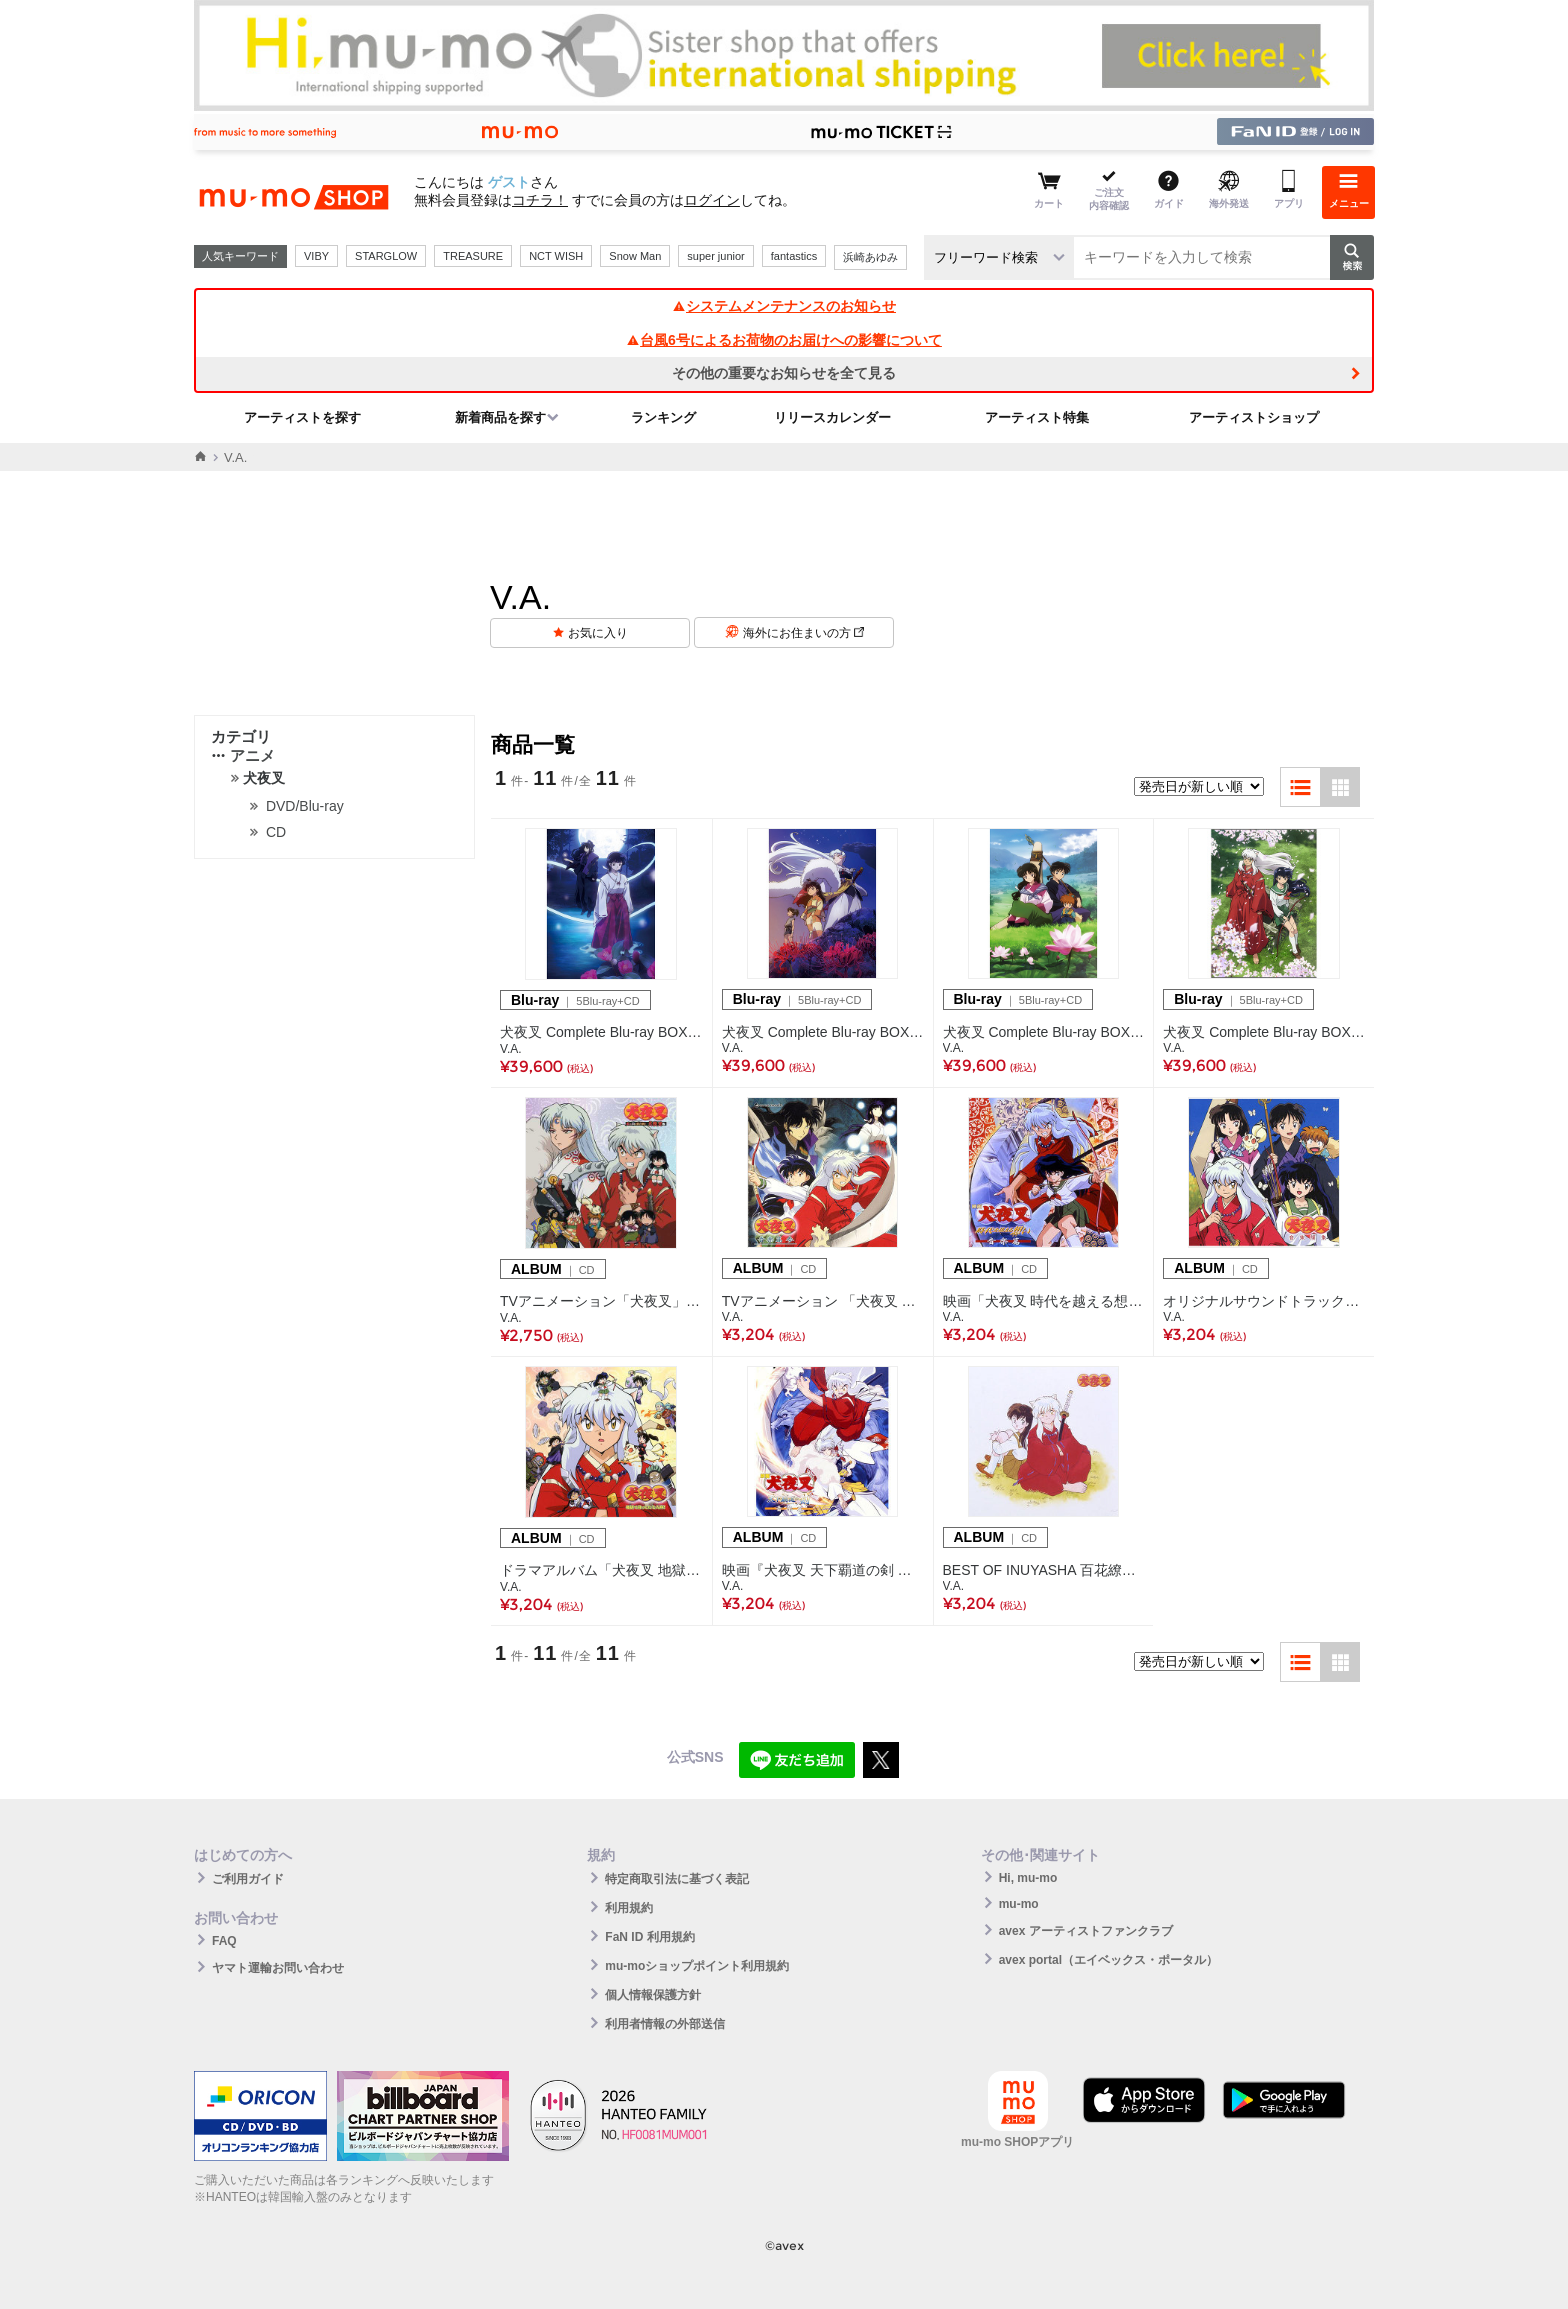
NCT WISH (556, 256)
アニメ (243, 755)
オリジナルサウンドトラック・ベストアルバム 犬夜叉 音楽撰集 (1264, 1301)
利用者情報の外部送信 (665, 2024)
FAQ (224, 1941)
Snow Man (635, 256)
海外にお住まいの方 (803, 633)
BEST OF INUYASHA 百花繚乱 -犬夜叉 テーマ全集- (1044, 1570)
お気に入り (598, 633)
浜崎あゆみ (870, 257)
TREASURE (473, 256)
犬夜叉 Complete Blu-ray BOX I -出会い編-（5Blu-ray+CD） (1264, 1032)
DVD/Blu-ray (305, 806)
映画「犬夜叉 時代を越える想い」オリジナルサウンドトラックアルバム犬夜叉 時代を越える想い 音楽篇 (1044, 1301)
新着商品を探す (500, 417)
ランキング (663, 417)
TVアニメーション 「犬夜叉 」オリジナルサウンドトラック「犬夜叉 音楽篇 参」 (823, 1301)
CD (276, 832)
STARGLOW (386, 256)
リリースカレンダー (832, 417)
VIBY (316, 256)
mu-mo (1019, 1904)
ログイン (712, 200)
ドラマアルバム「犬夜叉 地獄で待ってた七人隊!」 (601, 1570)
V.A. (511, 1049)
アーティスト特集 (1037, 417)
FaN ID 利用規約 (649, 1937)
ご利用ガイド (248, 1879)
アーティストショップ (1254, 417)
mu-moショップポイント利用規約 (697, 1966)
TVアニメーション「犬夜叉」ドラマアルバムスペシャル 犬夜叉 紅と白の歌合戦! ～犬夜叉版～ (601, 1301)
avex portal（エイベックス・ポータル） (1108, 1960)
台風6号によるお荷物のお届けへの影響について (784, 340)
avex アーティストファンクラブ (1086, 1931)
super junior (715, 256)
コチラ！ (540, 200)
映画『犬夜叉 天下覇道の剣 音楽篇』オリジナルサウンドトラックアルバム (823, 1570)
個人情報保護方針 (653, 1995)
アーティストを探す (302, 417)
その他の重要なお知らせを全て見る (784, 373)
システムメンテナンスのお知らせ (784, 306)
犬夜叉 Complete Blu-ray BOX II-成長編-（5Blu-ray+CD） (1044, 1032)
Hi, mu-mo (1028, 1878)
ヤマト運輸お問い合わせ (278, 1968)
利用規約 (629, 1908)
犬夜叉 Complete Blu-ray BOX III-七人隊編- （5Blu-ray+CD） (823, 1032)
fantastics (794, 256)
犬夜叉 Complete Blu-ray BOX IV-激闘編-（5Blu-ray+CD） (601, 1032)
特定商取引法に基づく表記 (677, 1879)
